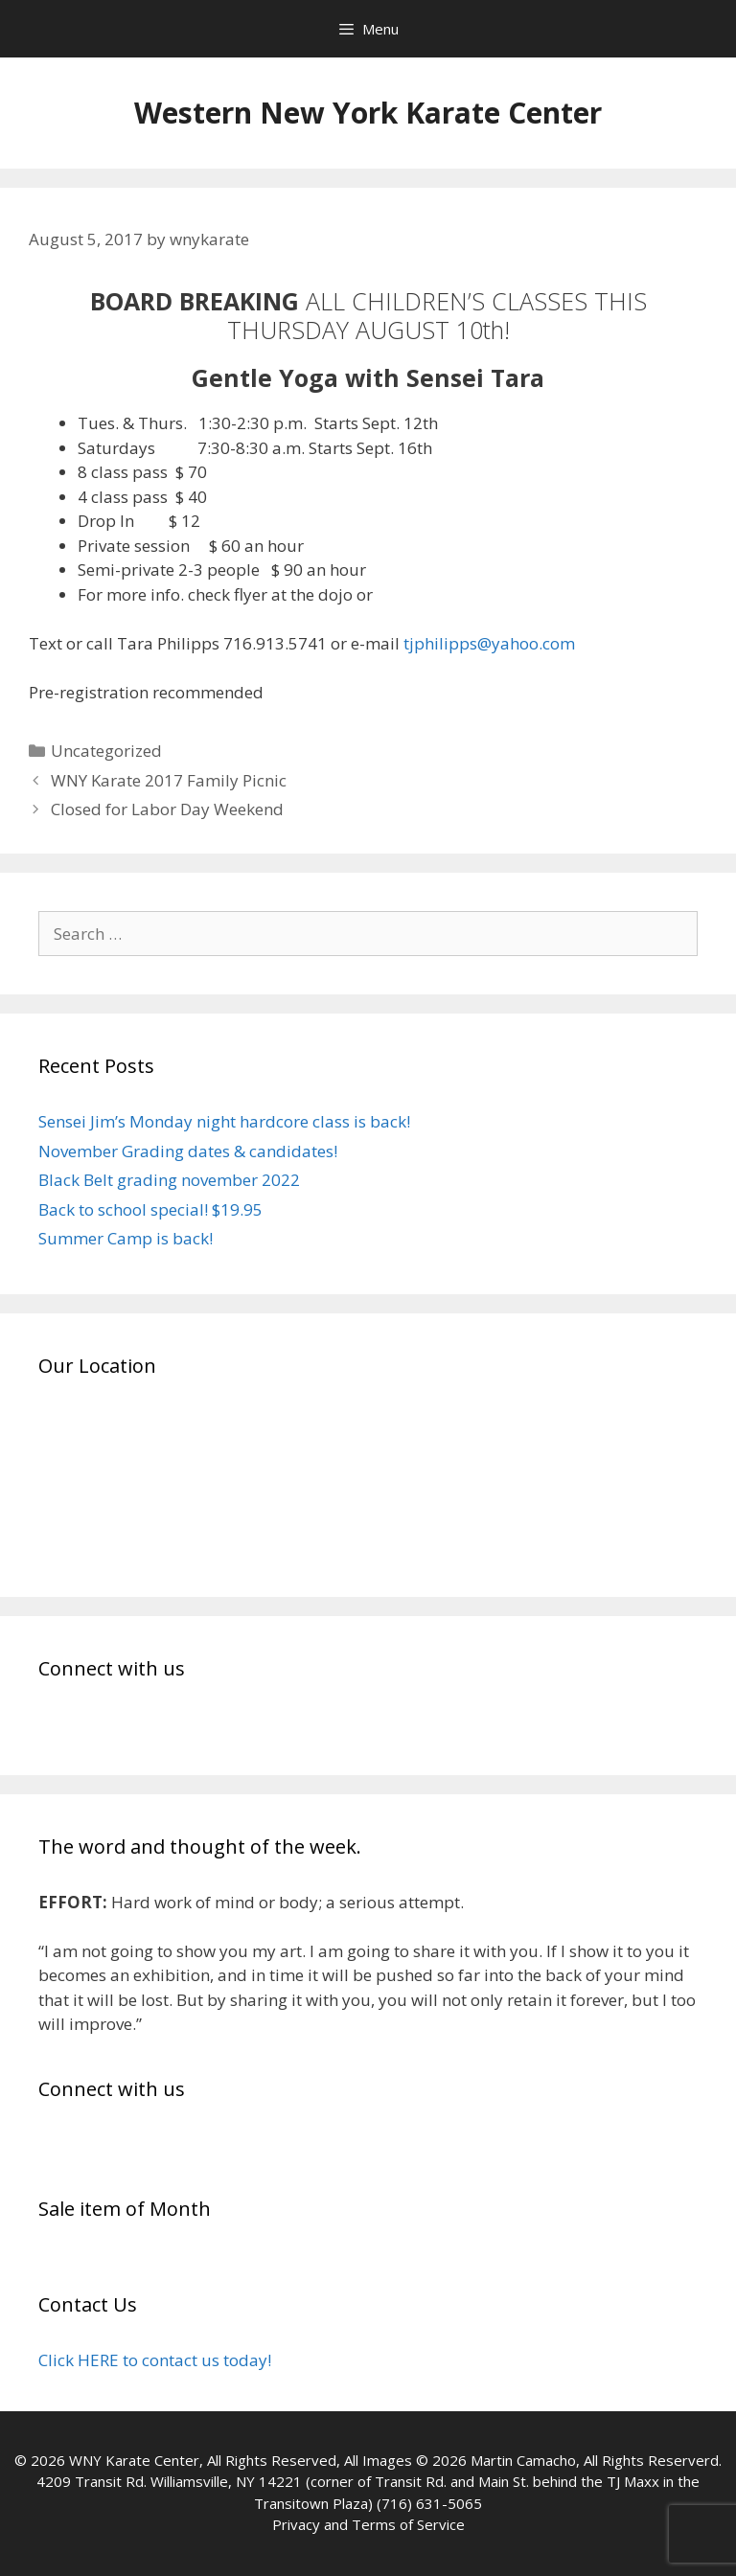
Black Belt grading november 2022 (169, 1180)
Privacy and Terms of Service (368, 2524)
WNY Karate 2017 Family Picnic (169, 780)
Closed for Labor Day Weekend (167, 809)
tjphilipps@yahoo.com (489, 643)
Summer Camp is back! (125, 1238)
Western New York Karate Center (368, 112)
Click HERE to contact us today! (154, 2360)
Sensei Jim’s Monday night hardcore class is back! (224, 1121)
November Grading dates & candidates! (187, 1151)
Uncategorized (106, 751)
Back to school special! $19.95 (150, 1209)
